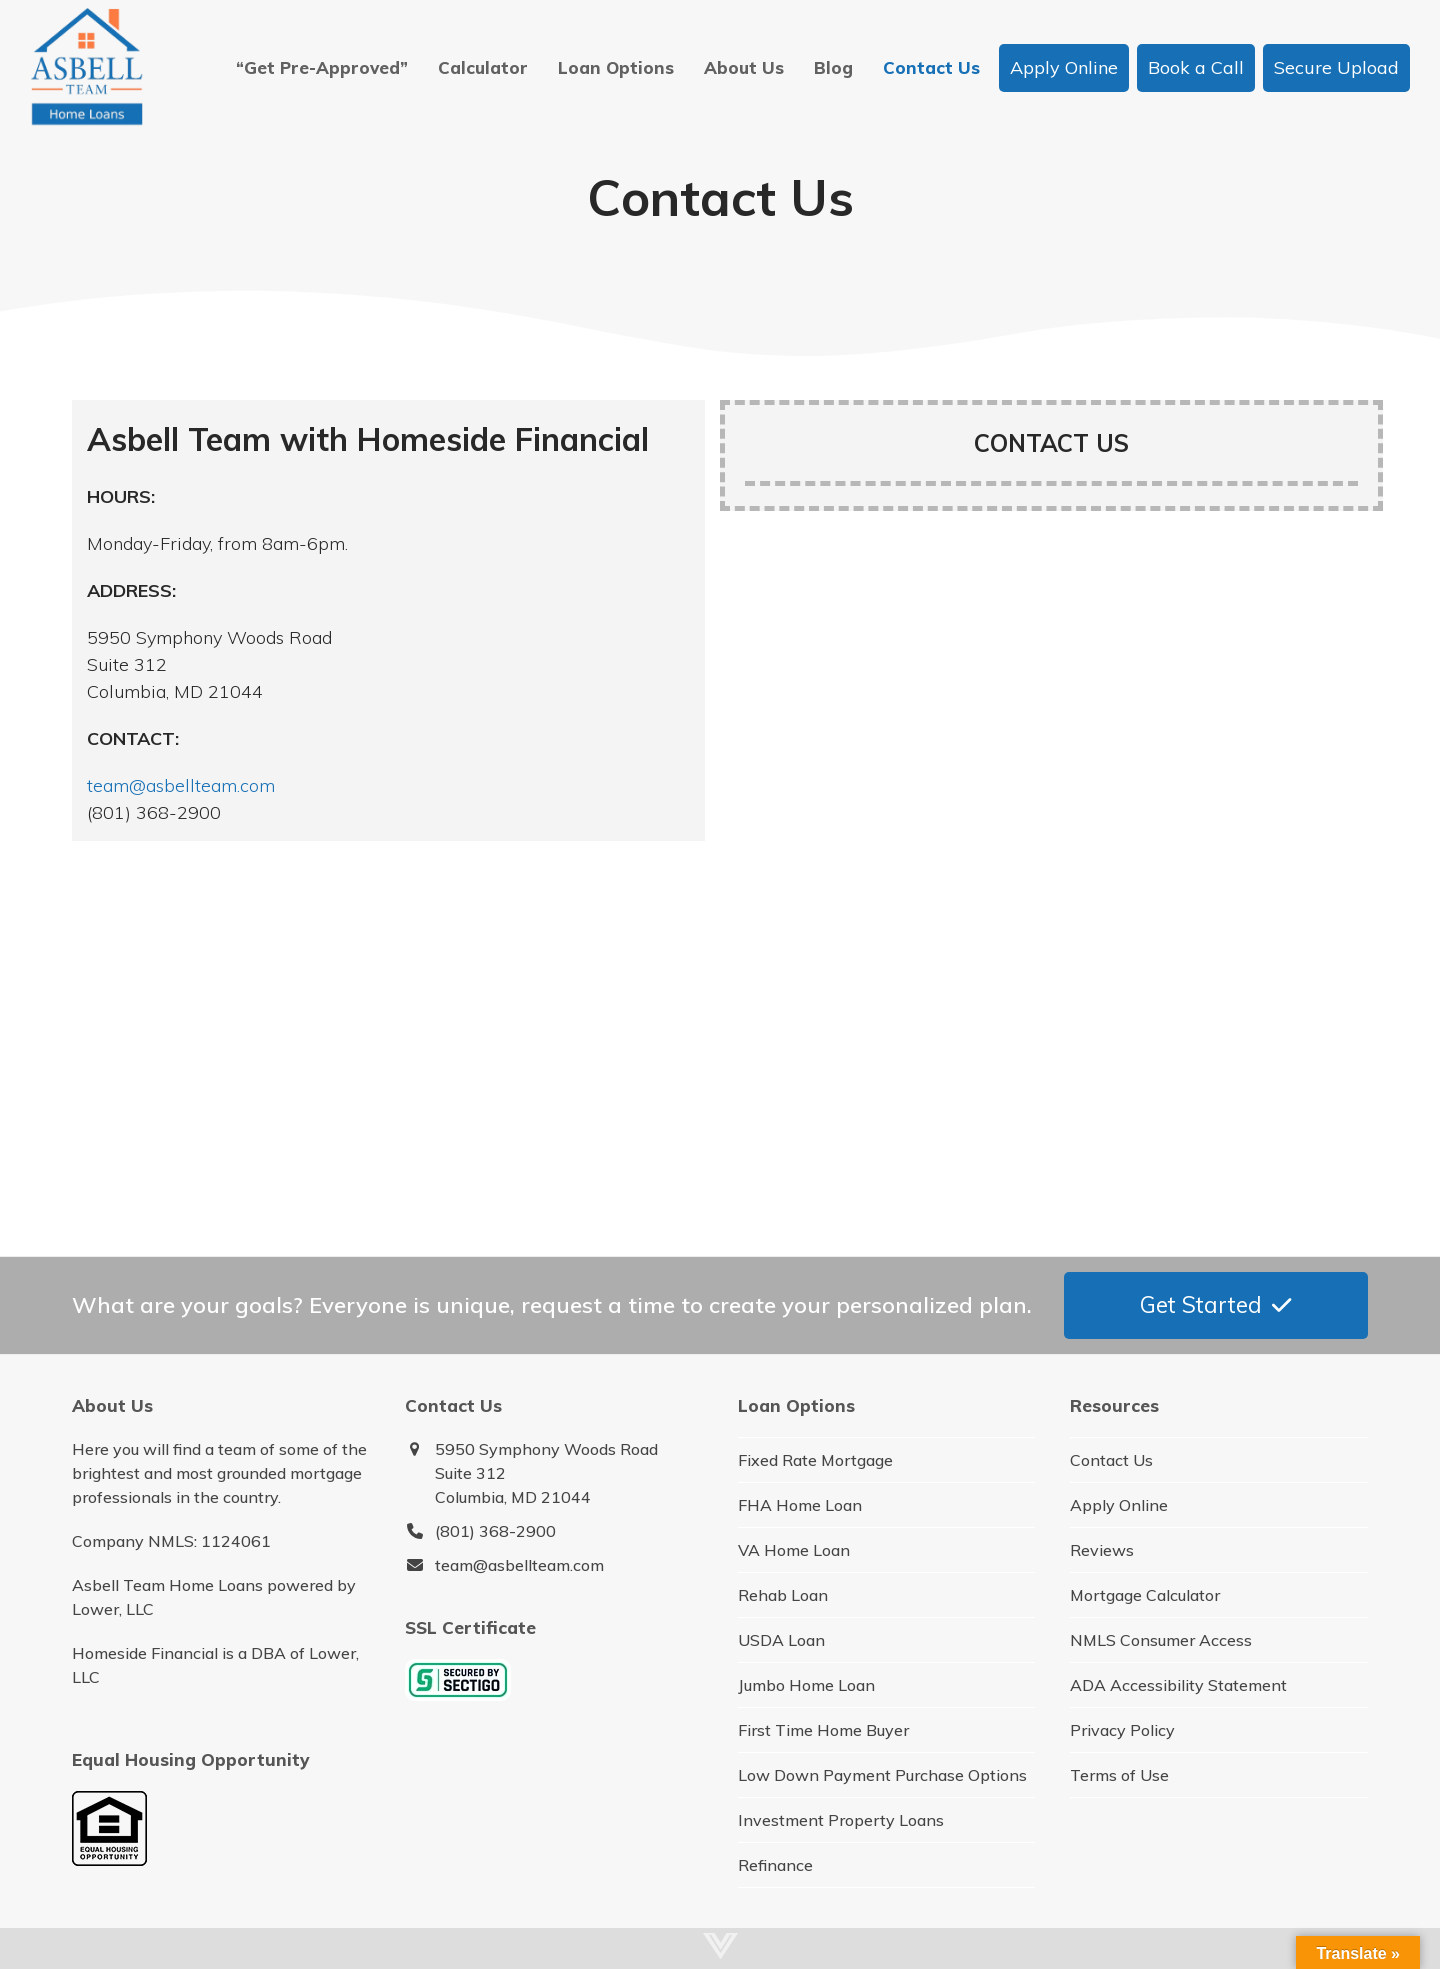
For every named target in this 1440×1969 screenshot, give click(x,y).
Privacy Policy (1122, 1730)
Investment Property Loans (841, 1820)
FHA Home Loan (800, 1505)
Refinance (775, 1865)
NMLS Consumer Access (1161, 1640)
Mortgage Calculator (1145, 1595)
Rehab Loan (783, 1595)
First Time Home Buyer (823, 1730)
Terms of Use (1119, 1775)
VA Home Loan (794, 1550)
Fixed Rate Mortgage (815, 1460)
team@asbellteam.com (181, 785)
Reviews (1102, 1550)
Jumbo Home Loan (806, 1685)
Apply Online (1119, 1505)
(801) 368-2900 (495, 1531)
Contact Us (1111, 1460)
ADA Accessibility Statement (1178, 1685)
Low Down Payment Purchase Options (882, 1775)
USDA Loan (781, 1640)
